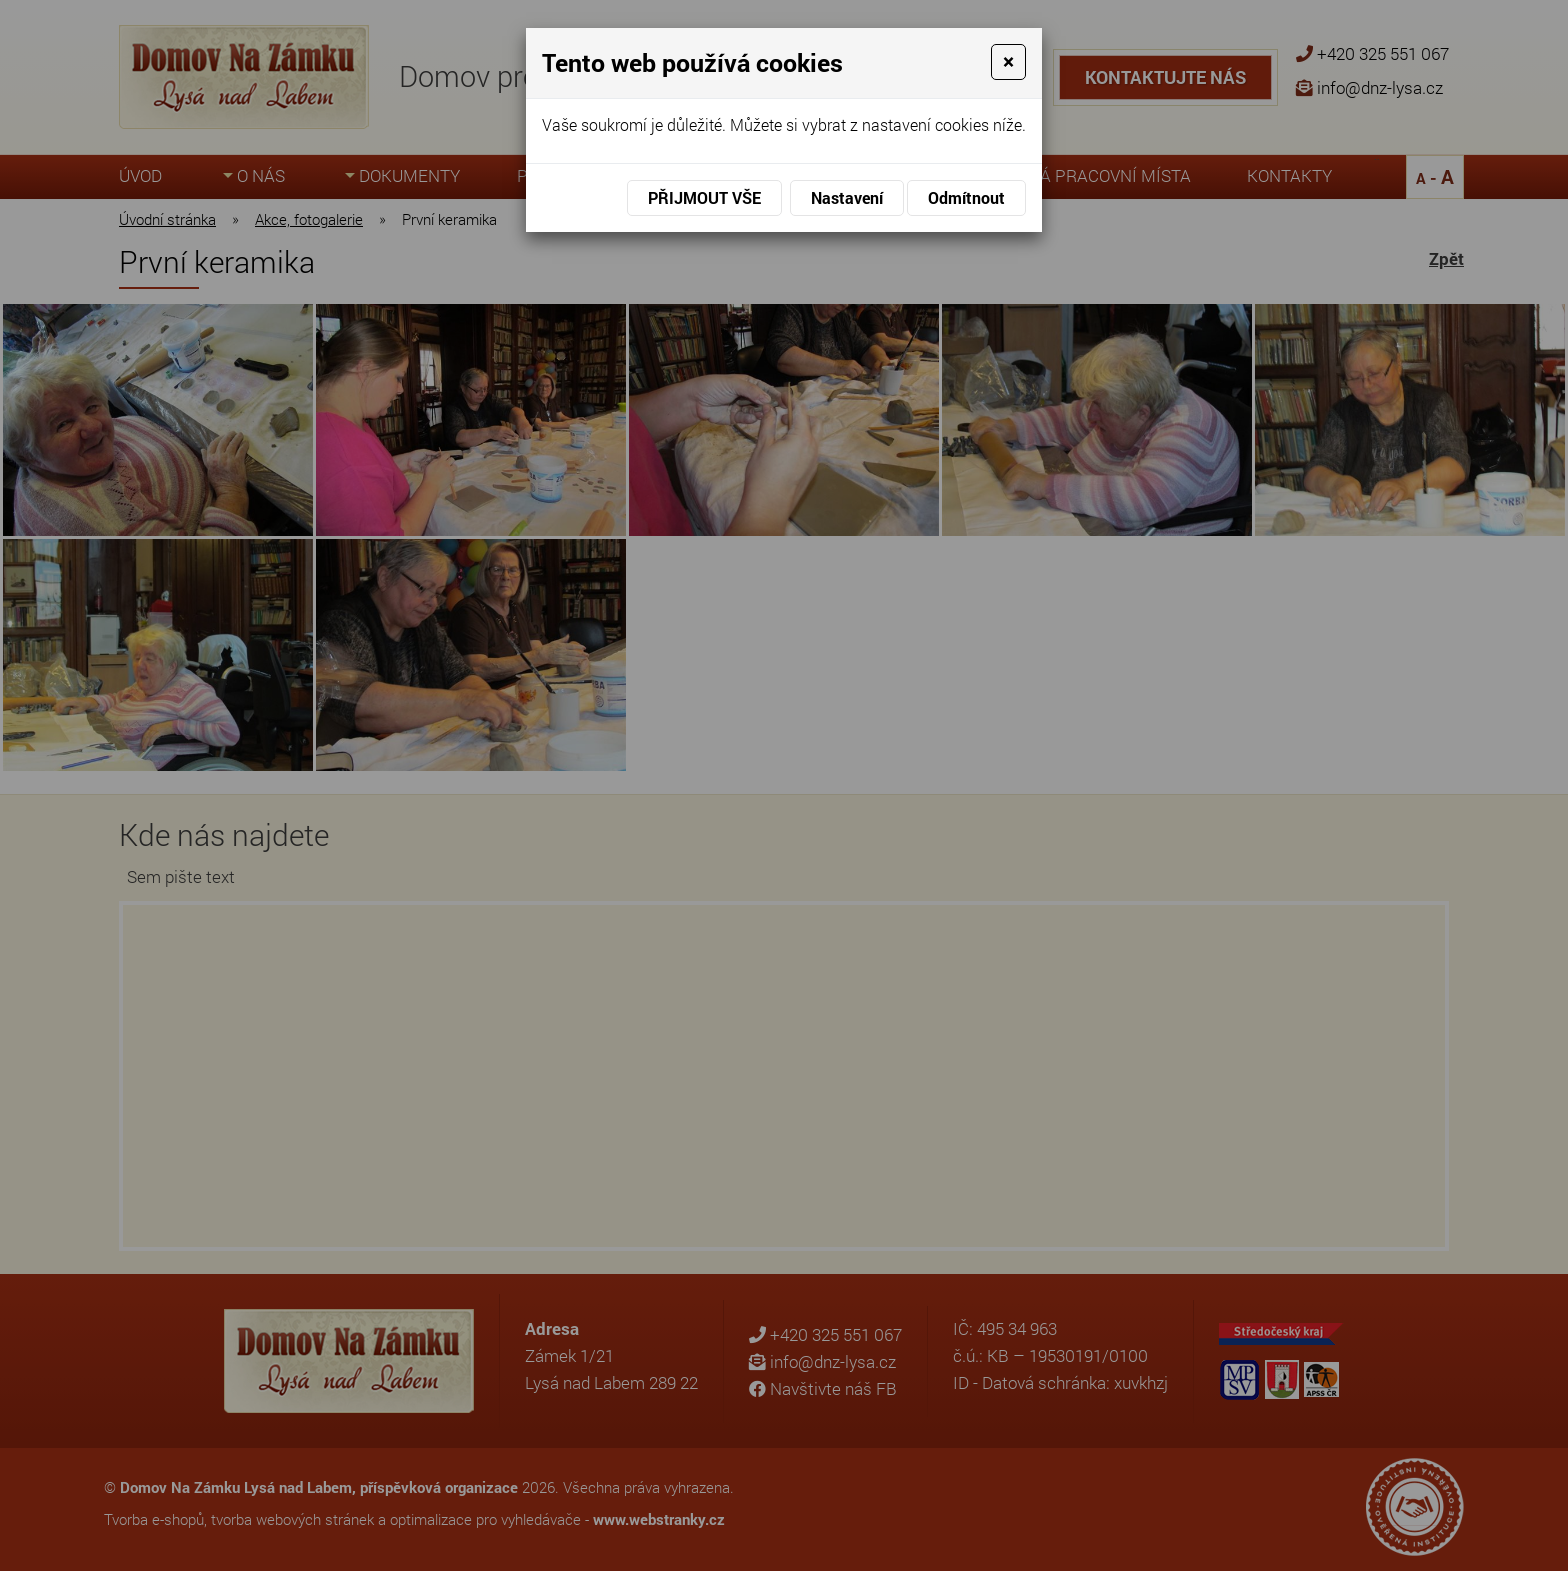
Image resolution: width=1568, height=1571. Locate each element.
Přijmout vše (704, 197)
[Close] (1008, 62)
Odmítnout (966, 197)
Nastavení (847, 197)
